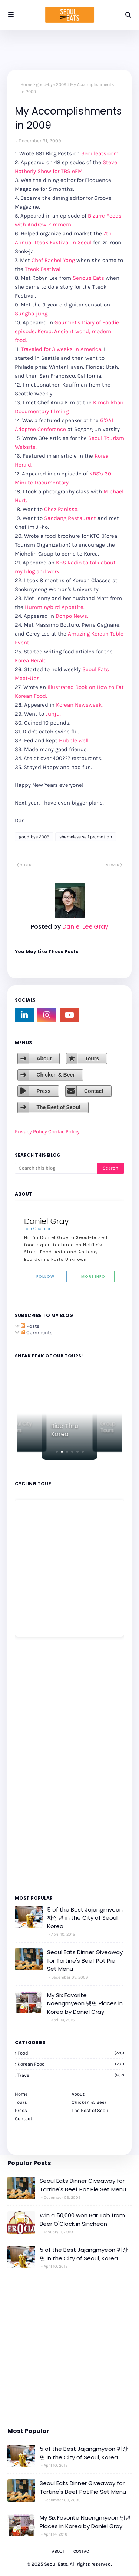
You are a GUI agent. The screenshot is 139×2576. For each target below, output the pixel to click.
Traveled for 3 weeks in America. (62, 349)
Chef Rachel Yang (53, 260)
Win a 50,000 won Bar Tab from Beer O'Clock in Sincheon (82, 2219)
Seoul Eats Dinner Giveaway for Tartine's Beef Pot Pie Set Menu (85, 1960)
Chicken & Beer (55, 1075)
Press (43, 1091)
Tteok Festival (42, 269)
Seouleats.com (100, 153)
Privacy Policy (31, 1131)
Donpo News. (72, 616)
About (43, 1058)
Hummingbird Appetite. (55, 607)
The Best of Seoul (58, 1107)
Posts (30, 1326)
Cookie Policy (64, 1131)
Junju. (53, 713)
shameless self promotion (85, 836)
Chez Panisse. (61, 509)
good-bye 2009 (51, 84)
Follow (45, 1276)
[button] (57, 1452)
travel (70, 2075)
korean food (70, 2064)
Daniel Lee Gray (84, 926)
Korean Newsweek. (79, 705)
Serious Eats (88, 278)
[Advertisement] (37, 1765)
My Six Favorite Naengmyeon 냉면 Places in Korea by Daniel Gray (85, 2003)
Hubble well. (74, 740)
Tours (92, 1058)
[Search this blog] (56, 1168)
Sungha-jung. (32, 313)
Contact (93, 1091)
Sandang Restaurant (70, 518)
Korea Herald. (31, 660)
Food (70, 2053)
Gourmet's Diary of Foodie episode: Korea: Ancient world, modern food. (67, 331)
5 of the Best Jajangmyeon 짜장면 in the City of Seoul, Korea (85, 1918)
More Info (93, 1276)
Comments (36, 1332)
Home (26, 84)
